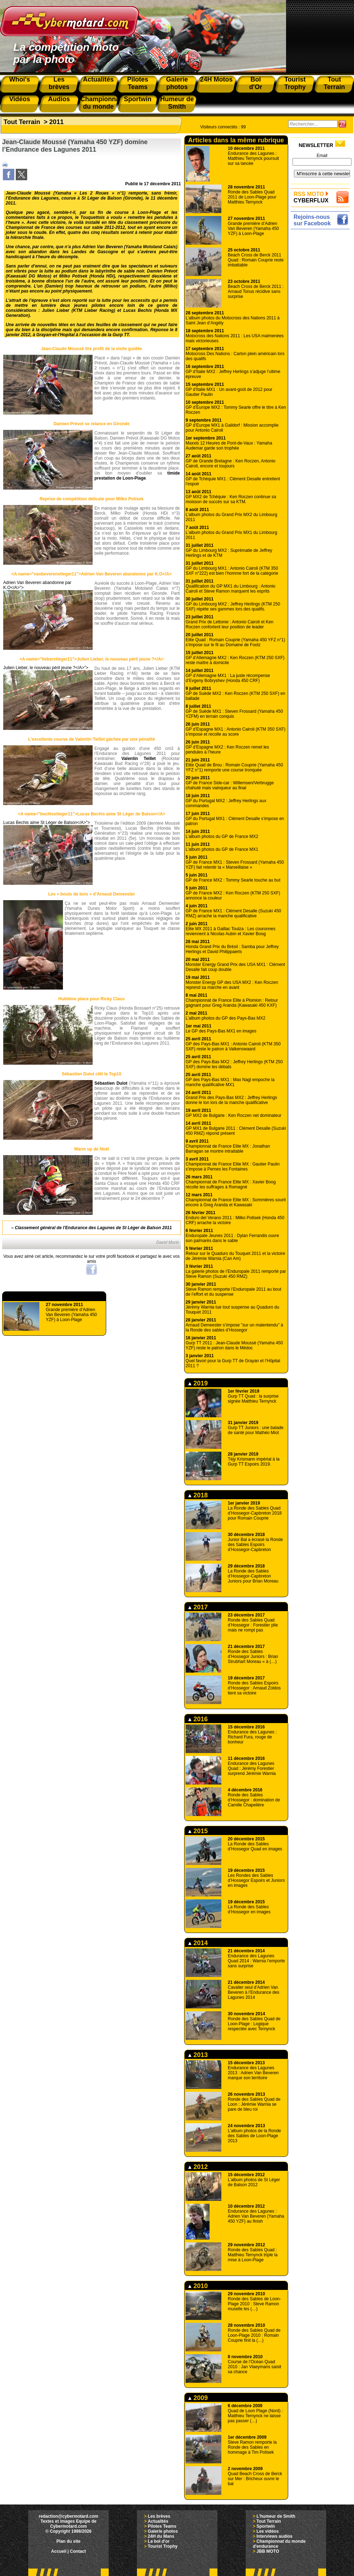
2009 (198, 2397)
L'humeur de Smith (275, 2516)
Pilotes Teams (162, 2526)
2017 (198, 1607)
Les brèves (159, 2516)
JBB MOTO (267, 2551)
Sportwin (265, 2526)
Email (321, 155)
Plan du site (68, 2541)
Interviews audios (274, 2536)
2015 (198, 1831)
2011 (56, 122)
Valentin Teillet (139, 758)
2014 (198, 1943)
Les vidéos (267, 2531)
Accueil (59, 2551)
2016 (198, 1719)
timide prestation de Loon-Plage (137, 476)
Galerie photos (163, 2531)
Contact (78, 2551)
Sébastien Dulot (110, 1083)
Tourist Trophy (162, 2546)
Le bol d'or (158, 2541)
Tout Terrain (22, 122)
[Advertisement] (322, 253)
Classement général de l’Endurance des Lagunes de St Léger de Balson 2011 (93, 1227)
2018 (198, 1495)
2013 (198, 2055)
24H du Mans (161, 2536)
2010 (198, 2286)
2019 (198, 1383)
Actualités (158, 2521)
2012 (198, 2166)
